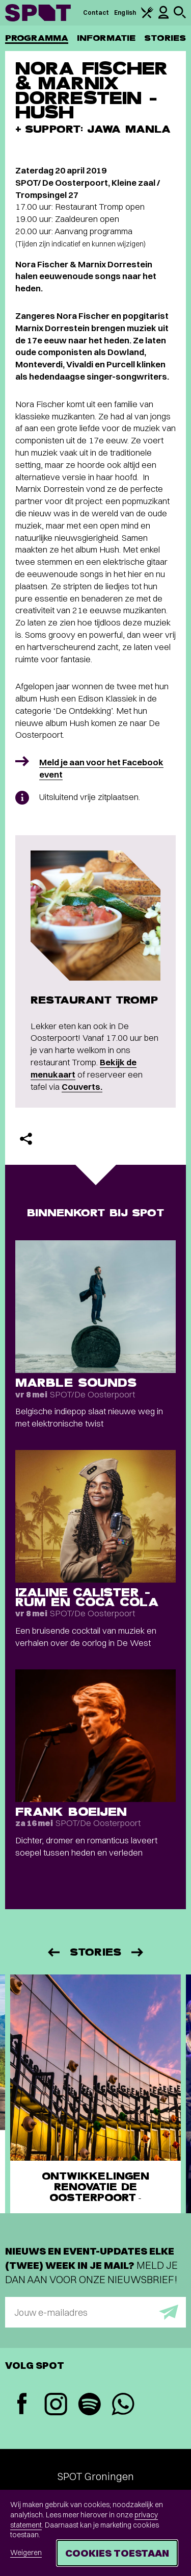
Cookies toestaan (117, 2552)
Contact (96, 12)
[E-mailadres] (95, 2312)
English (125, 12)
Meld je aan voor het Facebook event (101, 768)
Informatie (106, 38)
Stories (165, 38)
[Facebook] (22, 2405)
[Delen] (26, 1138)
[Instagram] (55, 2405)
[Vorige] (53, 1952)
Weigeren (26, 2552)
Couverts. (82, 1086)
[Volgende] (138, 1952)
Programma (36, 38)
